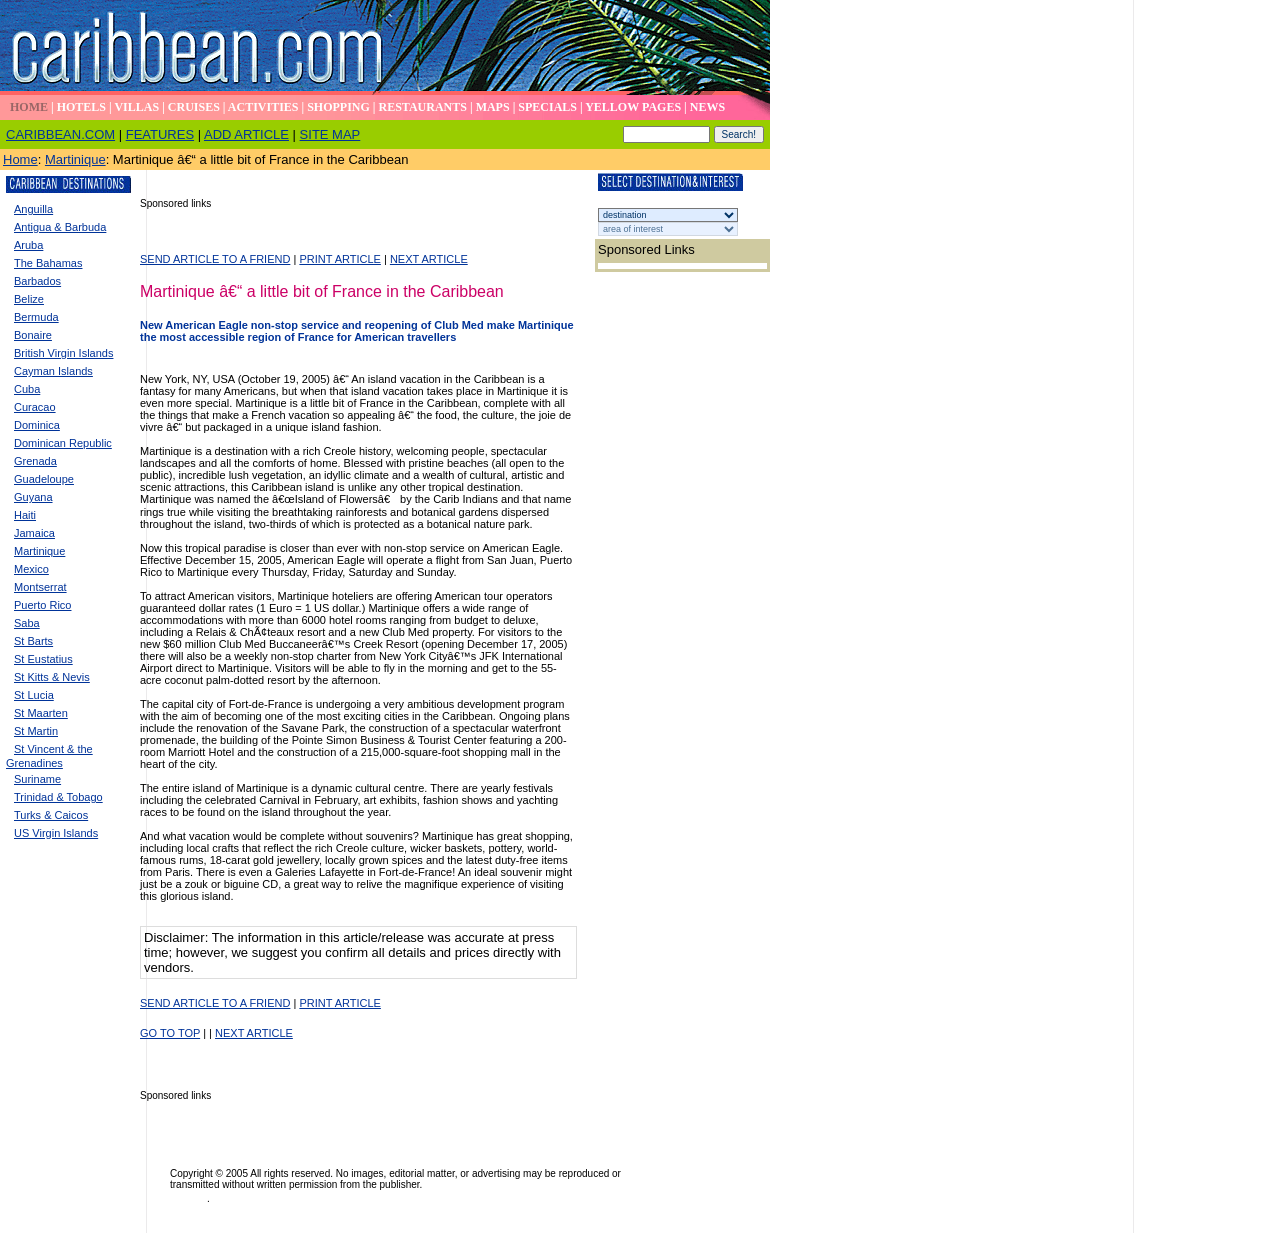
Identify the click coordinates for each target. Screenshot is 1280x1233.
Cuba (27, 389)
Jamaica (34, 533)
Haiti (25, 515)
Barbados (37, 281)
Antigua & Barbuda (60, 227)
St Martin (36, 731)
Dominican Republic (63, 443)
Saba (27, 623)
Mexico (31, 569)
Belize (29, 299)
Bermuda (36, 317)
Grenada (35, 461)
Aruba (28, 245)
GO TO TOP (170, 1033)
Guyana (33, 497)
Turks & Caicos (51, 815)
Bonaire (33, 335)
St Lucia (34, 695)
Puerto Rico (42, 605)
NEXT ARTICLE (429, 259)
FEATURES (160, 134)
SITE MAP (330, 134)
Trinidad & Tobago (58, 797)
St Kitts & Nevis (52, 677)
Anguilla (33, 209)
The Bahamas (48, 263)
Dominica (37, 425)
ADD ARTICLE (246, 134)
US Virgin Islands (56, 833)
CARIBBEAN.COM (60, 134)
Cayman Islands (53, 371)
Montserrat (40, 587)
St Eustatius (43, 659)
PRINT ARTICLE (340, 259)
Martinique (75, 159)
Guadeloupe (44, 479)
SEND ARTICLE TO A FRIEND (215, 259)
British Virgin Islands (63, 353)
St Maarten (41, 713)
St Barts (33, 641)
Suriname (37, 779)
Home (20, 159)
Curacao (35, 407)
